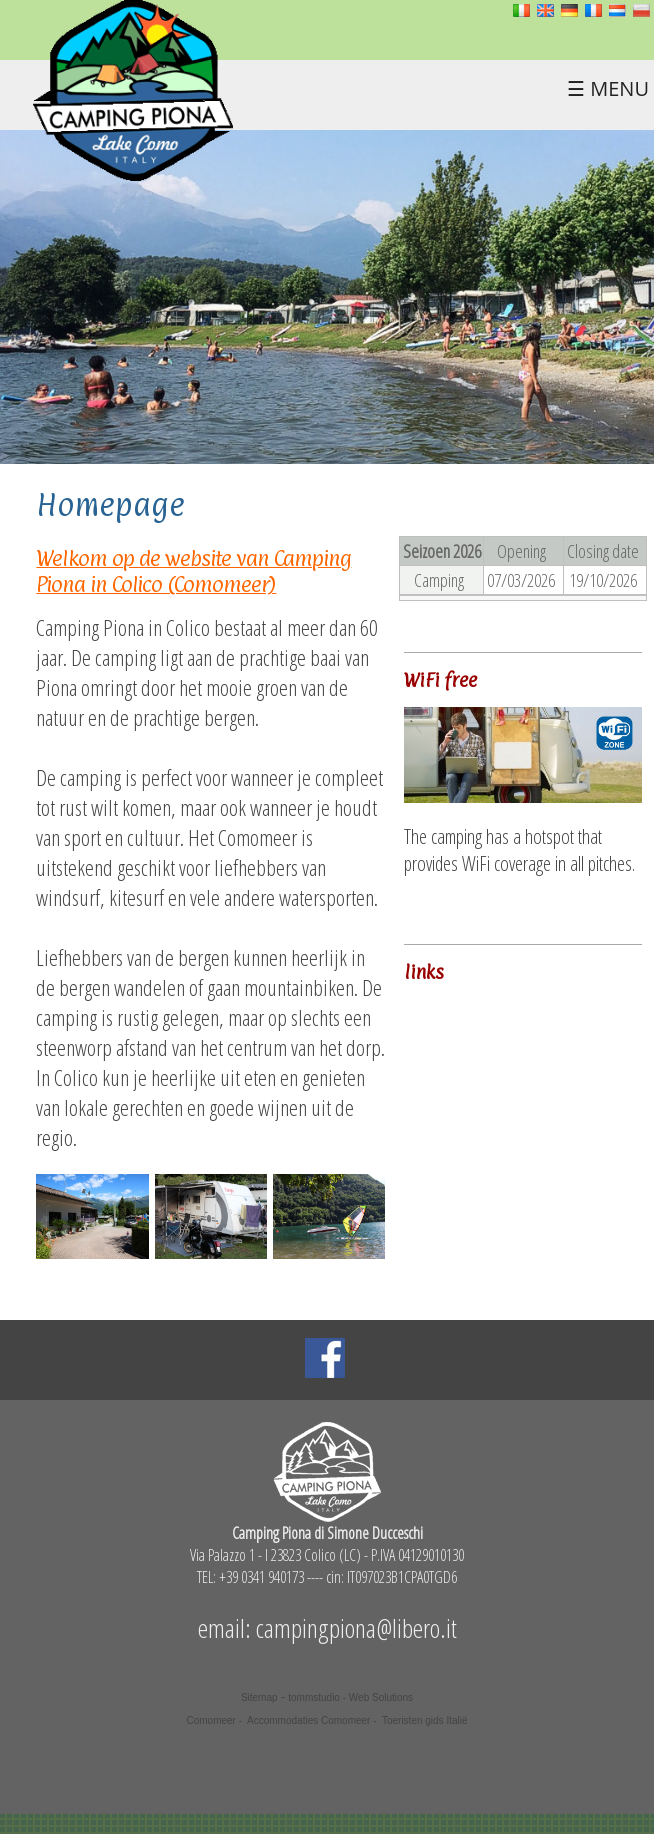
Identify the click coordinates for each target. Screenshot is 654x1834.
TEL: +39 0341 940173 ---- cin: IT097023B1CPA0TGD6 (327, 1577)
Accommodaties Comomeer (308, 1720)
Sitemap (259, 1697)
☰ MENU (608, 88)
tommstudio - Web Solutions (350, 1697)
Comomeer (210, 1720)
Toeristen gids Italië (425, 1720)
